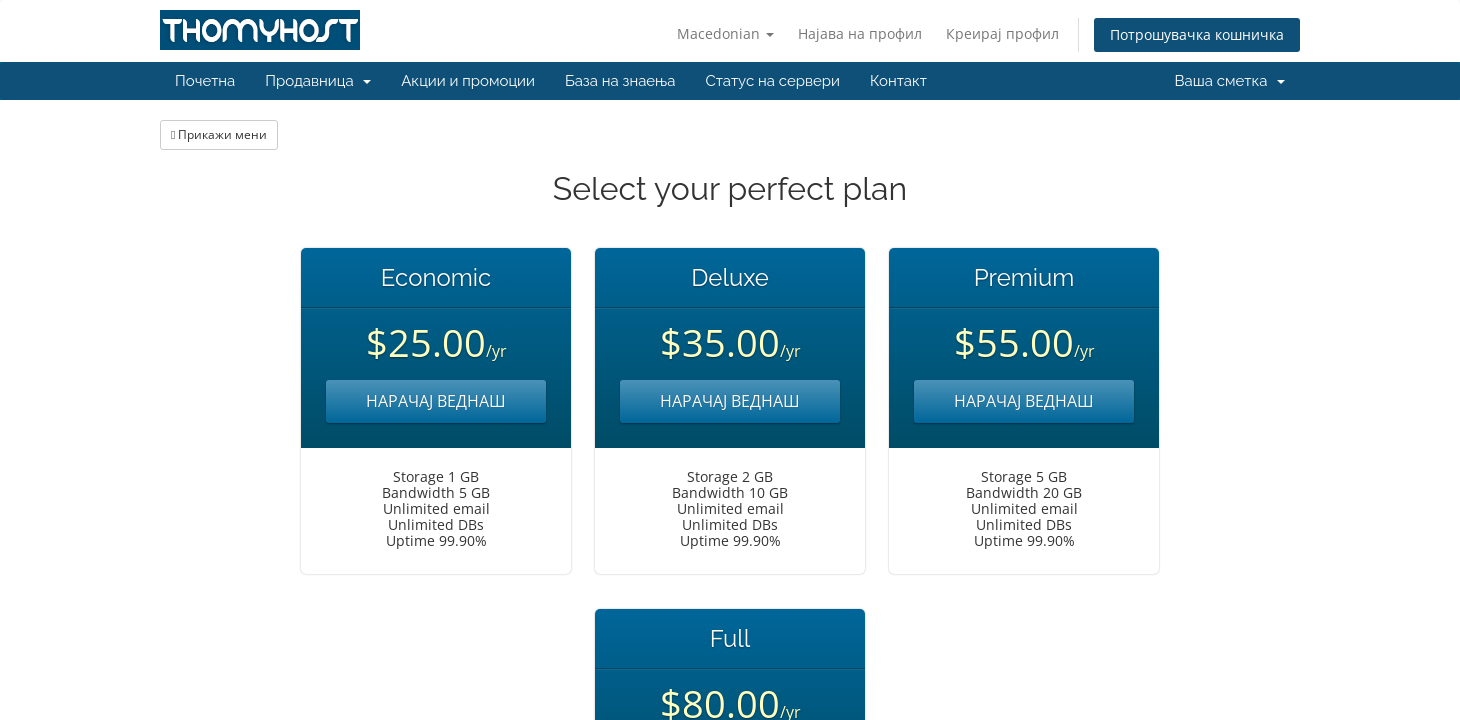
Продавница (318, 81)
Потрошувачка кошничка (1197, 34)
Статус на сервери (772, 81)
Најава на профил (860, 33)
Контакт (898, 81)
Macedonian (725, 33)
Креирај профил (1002, 33)
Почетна (205, 81)
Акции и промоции (468, 81)
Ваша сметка (1230, 81)
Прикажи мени (219, 134)
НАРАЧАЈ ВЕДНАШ (436, 401)
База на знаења (620, 81)
